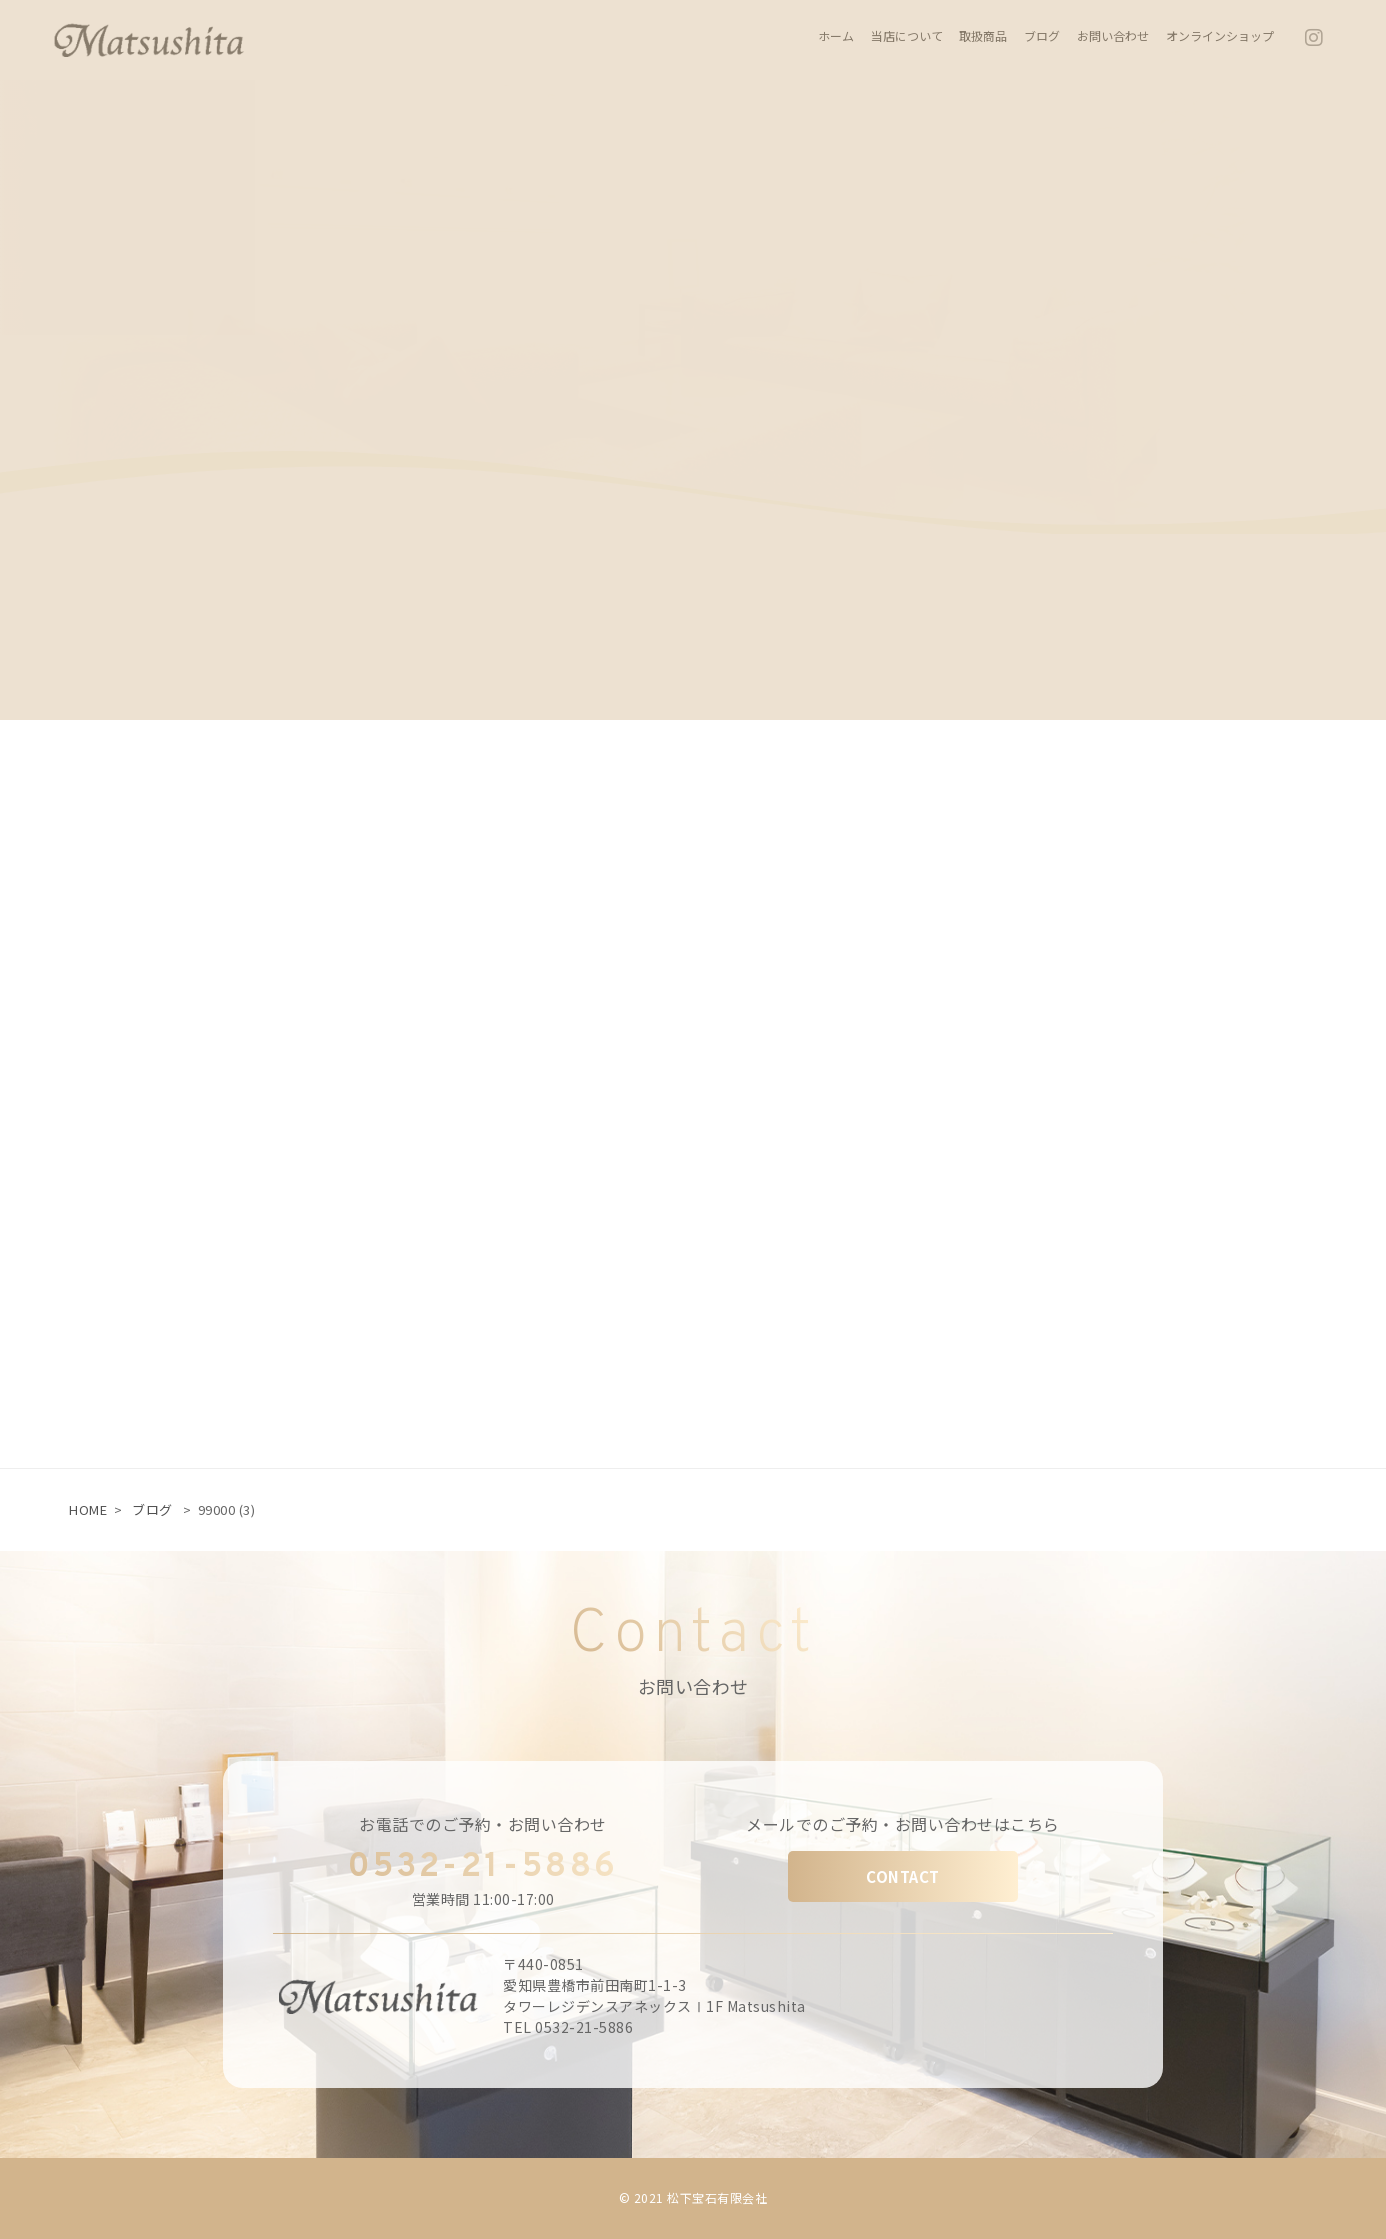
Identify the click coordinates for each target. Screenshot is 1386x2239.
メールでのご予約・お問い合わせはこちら (903, 1824)
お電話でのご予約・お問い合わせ (483, 1824)
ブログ (152, 1509)
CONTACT (903, 1876)
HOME (88, 1509)
